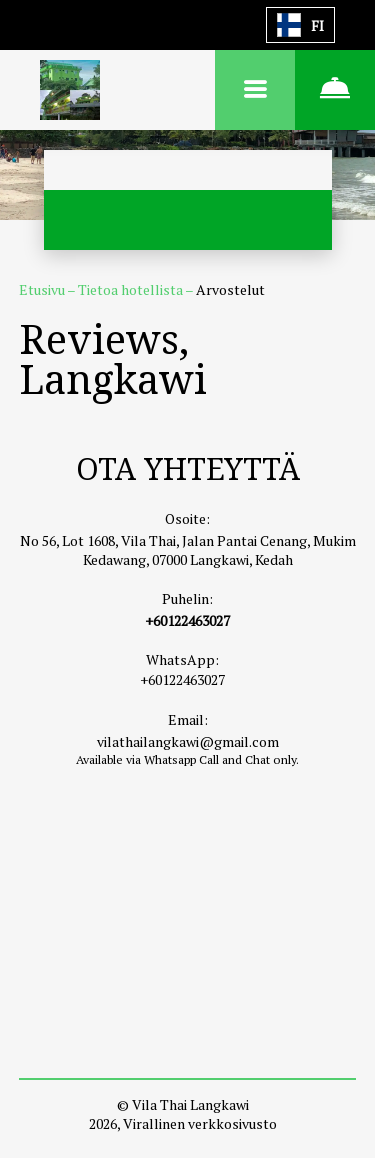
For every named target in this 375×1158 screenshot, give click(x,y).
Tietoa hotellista (131, 289)
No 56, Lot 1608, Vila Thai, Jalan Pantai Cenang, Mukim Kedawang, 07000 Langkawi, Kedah (188, 550)
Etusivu (43, 289)
